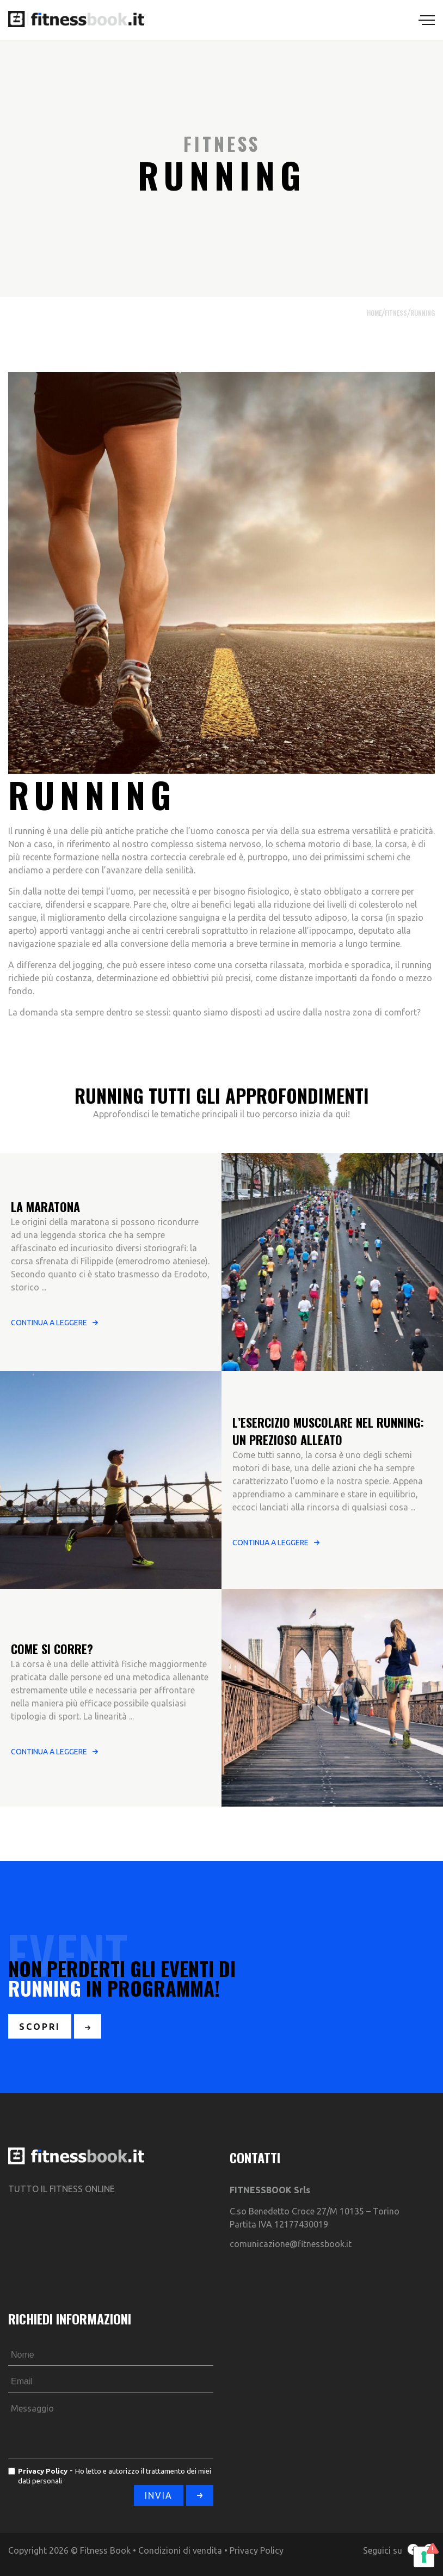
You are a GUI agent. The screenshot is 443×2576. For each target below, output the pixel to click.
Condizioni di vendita (180, 2550)
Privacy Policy (257, 2550)
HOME (374, 312)
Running (422, 312)
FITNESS (396, 312)
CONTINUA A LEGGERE (49, 1322)
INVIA (159, 2495)
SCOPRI (39, 2027)
